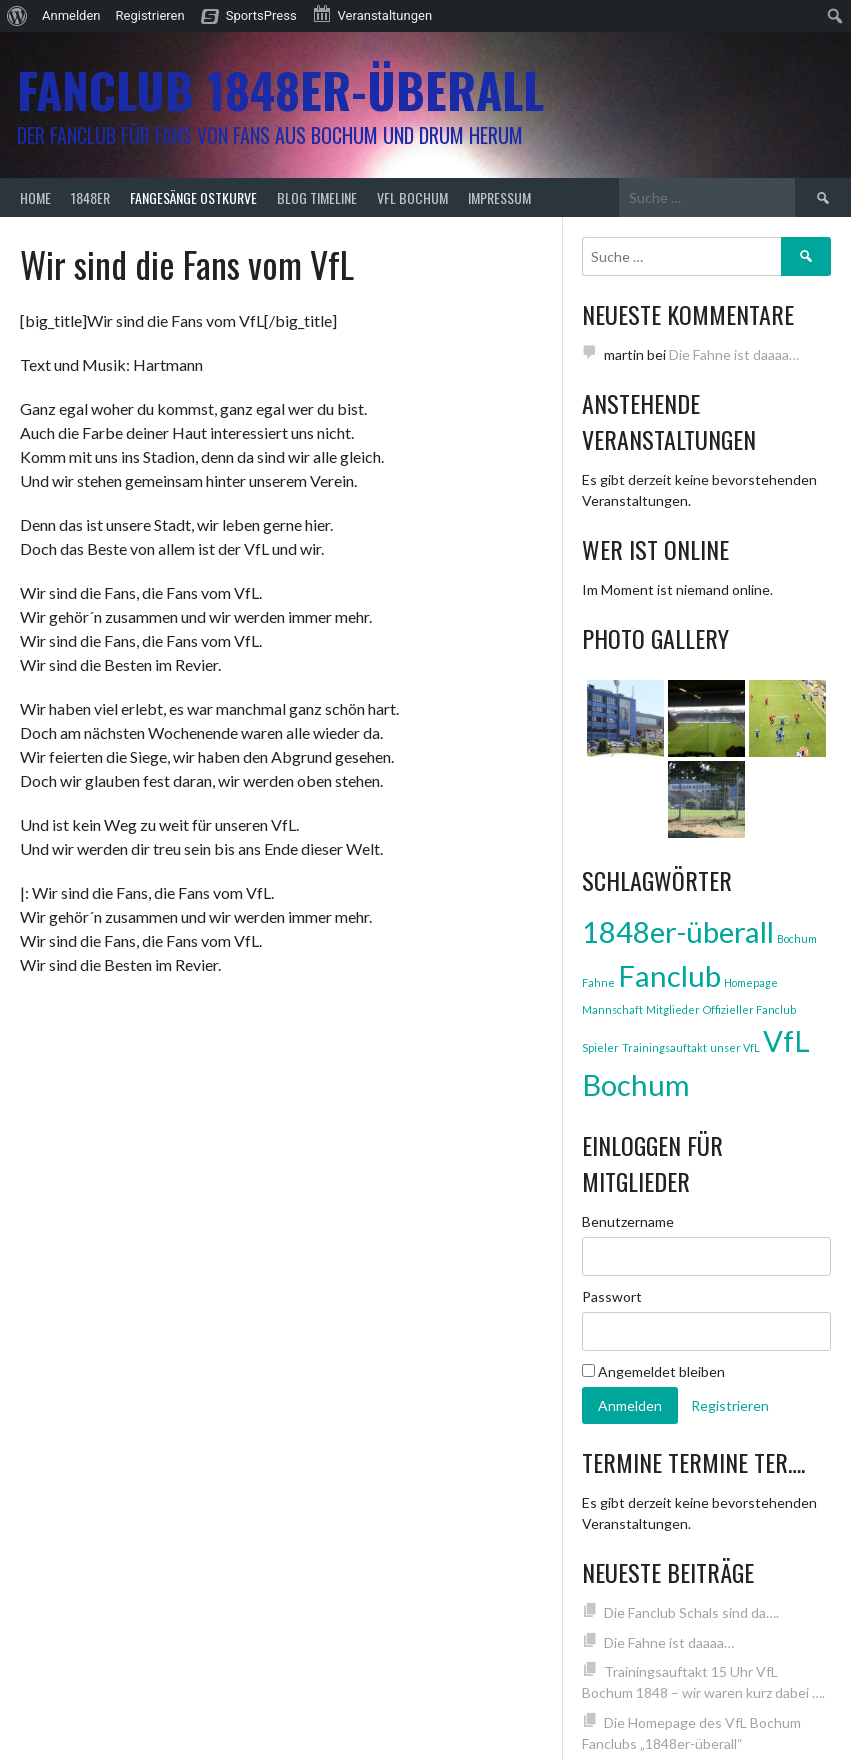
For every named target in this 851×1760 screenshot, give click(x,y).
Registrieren (150, 15)
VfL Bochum (412, 197)
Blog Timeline (317, 197)
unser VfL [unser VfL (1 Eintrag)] (735, 1047)
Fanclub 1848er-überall (280, 89)
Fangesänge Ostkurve (193, 197)
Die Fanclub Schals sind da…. (691, 1612)
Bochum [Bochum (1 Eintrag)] (797, 938)
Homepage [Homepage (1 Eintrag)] (751, 982)
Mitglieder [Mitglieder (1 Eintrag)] (673, 1009)
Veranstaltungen (372, 14)
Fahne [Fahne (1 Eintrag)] (598, 982)
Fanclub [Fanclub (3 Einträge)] (669, 975)
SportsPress (261, 15)
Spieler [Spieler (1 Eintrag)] (600, 1047)
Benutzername (628, 1221)
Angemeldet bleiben (653, 1371)
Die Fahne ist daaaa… (734, 354)
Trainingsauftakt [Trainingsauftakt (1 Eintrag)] (664, 1047)
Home (35, 197)
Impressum (499, 197)
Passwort (612, 1296)
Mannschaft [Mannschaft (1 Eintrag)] (612, 1009)
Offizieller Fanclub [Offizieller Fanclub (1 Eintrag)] (749, 1009)
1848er (90, 197)
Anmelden (71, 15)
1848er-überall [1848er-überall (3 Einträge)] (678, 931)
